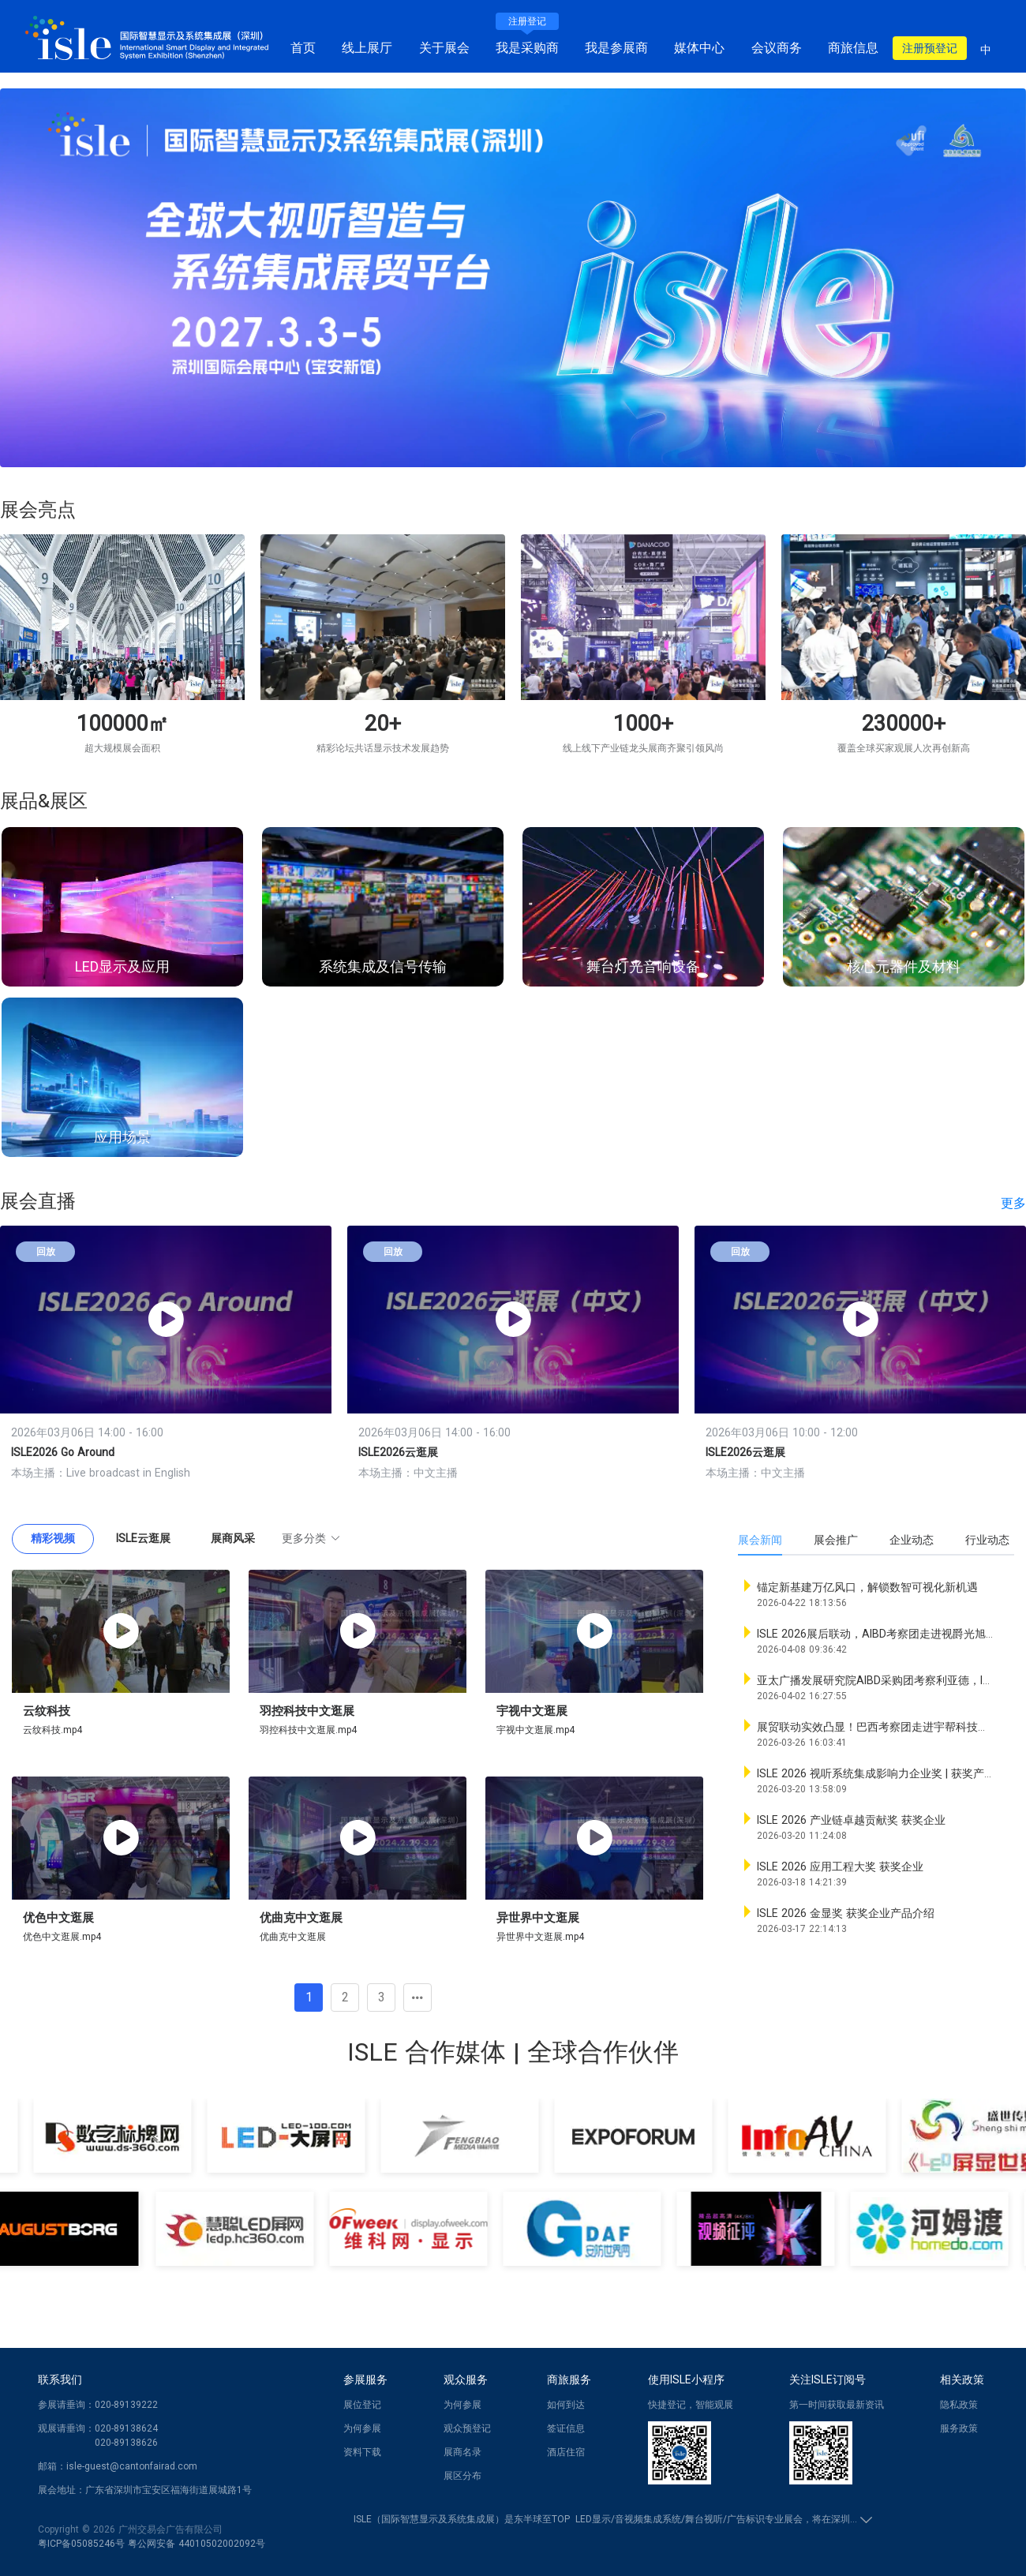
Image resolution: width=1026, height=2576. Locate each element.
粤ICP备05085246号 (81, 2543)
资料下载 (362, 2452)
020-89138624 (126, 2428)
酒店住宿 (566, 2452)
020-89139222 (126, 2404)
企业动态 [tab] (911, 1539)
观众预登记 (467, 2428)
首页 (303, 47)
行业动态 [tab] (987, 1539)
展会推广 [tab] (836, 1539)
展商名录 (462, 2452)
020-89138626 (126, 2442)
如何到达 (566, 2404)
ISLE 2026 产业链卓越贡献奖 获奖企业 (851, 1820)
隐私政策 (959, 2404)
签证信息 (566, 2428)
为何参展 (362, 2428)
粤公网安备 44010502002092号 (196, 2543)
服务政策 (959, 2428)
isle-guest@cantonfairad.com (131, 2466)
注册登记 (527, 21)
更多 (1013, 1203)
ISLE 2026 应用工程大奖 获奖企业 (840, 1866)
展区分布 (462, 2475)
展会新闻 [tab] (760, 1539)
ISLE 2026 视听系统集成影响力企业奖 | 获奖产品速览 (887, 1773)
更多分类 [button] (311, 1538)
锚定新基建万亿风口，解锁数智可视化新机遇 (867, 1587)
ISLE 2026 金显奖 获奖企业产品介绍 (845, 1913)
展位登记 (362, 2404)
